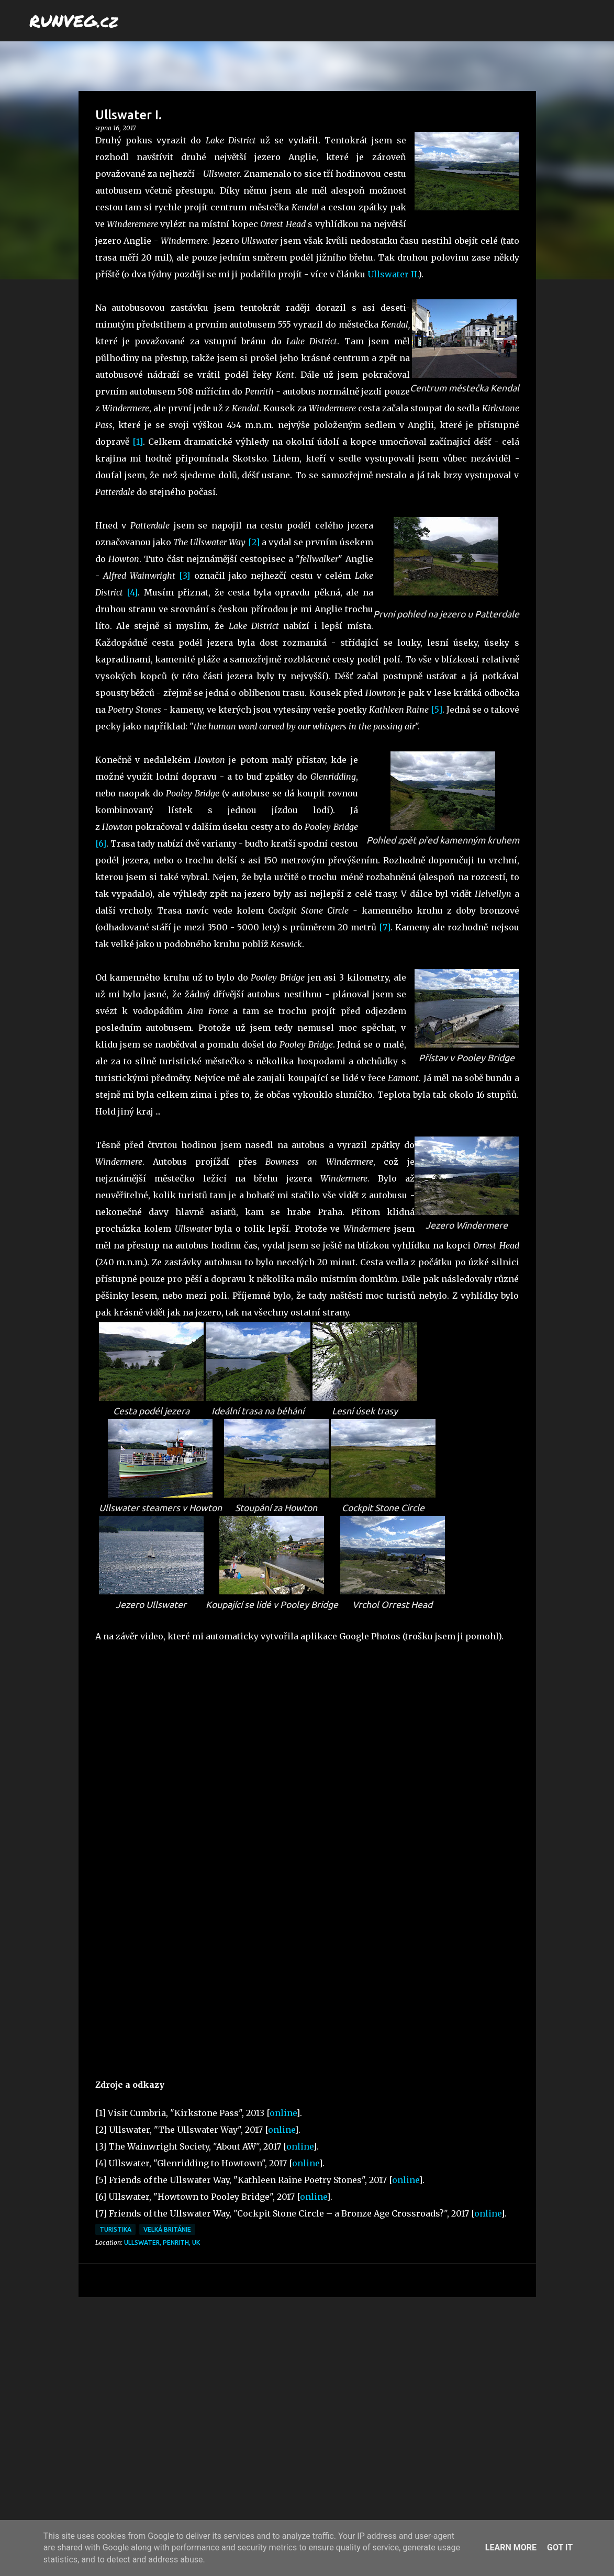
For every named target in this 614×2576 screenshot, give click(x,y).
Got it (560, 2547)
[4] (132, 592)
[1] (137, 441)
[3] (184, 575)
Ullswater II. (392, 274)
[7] (384, 927)
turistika (115, 2229)
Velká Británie (167, 2229)
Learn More (511, 2547)
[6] (100, 843)
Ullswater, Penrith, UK (162, 2242)
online (283, 2113)
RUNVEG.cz (73, 20)
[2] (254, 542)
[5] (436, 709)
